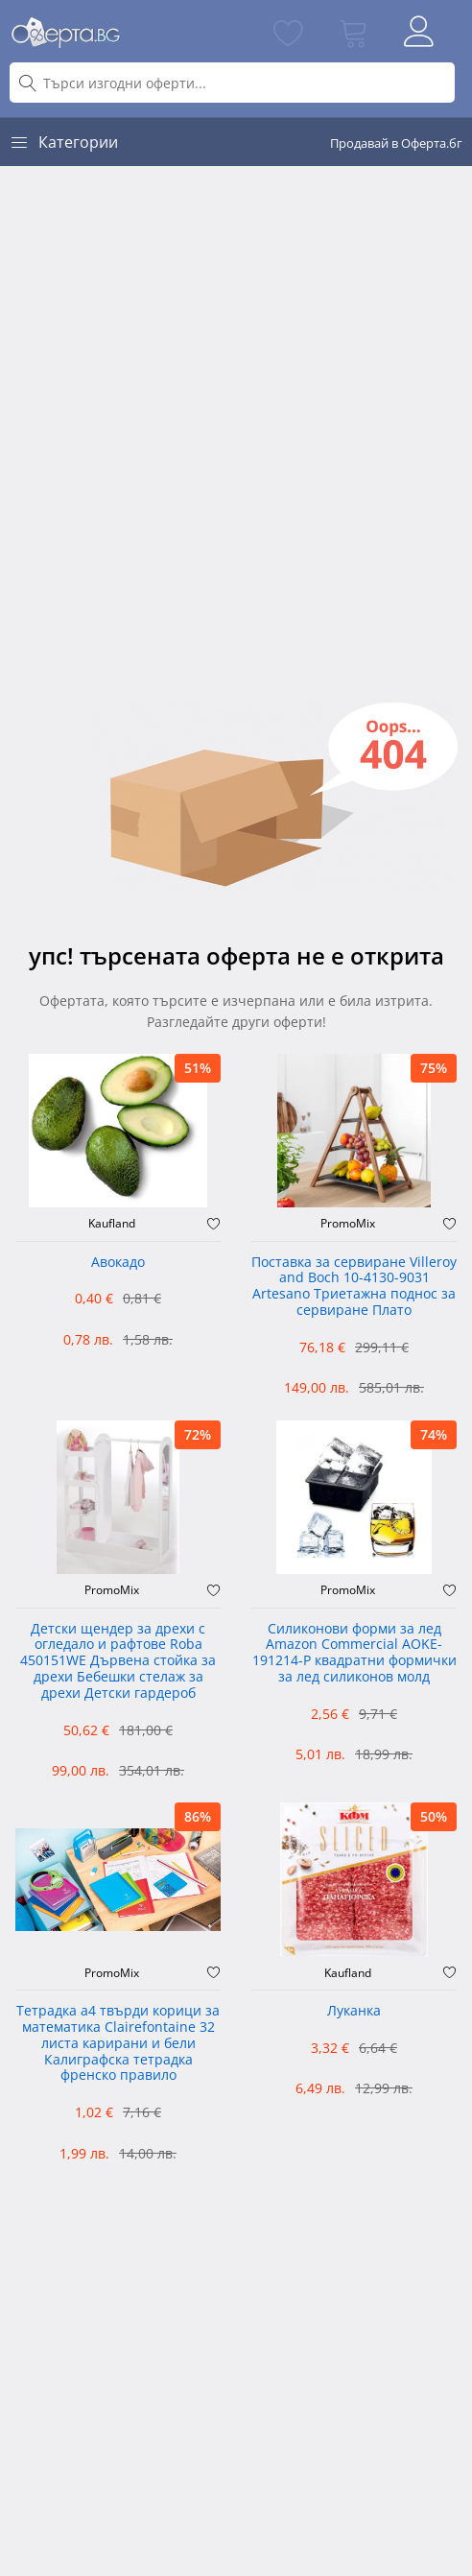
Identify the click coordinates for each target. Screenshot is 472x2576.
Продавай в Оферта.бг (396, 143)
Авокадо (118, 1262)
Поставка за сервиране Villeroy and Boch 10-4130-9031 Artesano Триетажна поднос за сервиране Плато (354, 1286)
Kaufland (111, 1223)
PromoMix (347, 1223)
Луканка (354, 2011)
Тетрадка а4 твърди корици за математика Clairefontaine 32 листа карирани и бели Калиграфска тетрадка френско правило (118, 2043)
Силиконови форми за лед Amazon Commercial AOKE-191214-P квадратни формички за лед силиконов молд (354, 1653)
